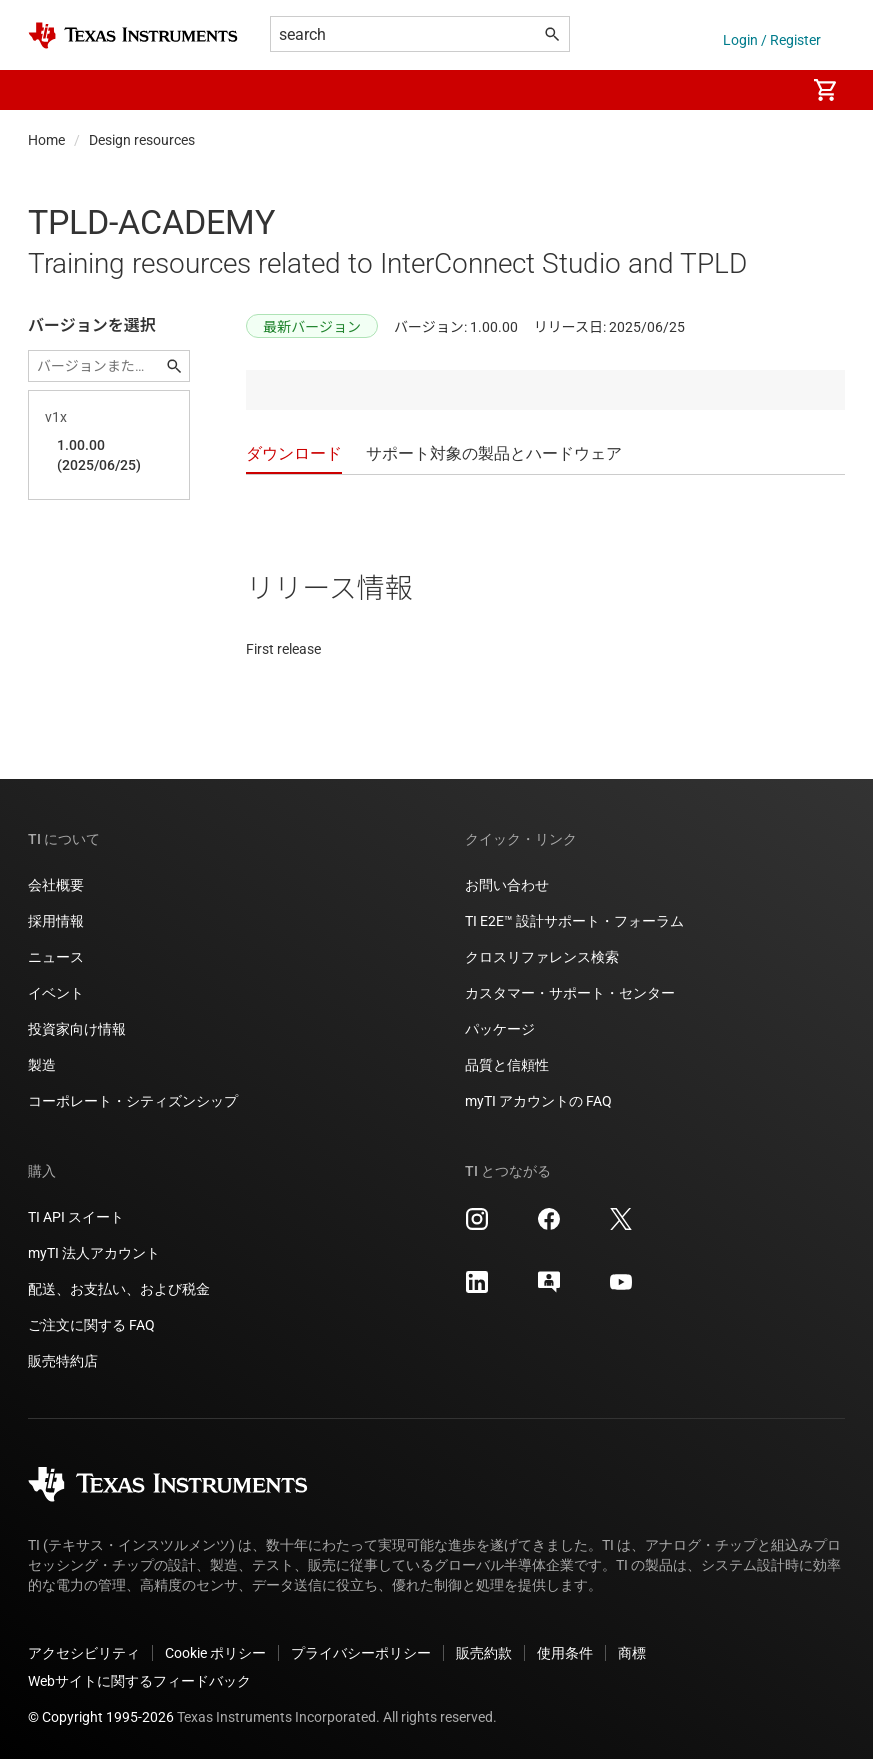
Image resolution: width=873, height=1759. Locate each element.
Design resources (142, 140)
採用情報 (56, 921)
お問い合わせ (507, 885)
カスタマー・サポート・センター (570, 993)
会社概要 (56, 885)
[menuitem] (769, 90)
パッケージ (500, 1029)
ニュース (56, 957)
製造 (42, 1065)
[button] (48, 90)
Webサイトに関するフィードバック (139, 1681)
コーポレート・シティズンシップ (133, 1101)
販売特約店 (63, 1361)
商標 (632, 1653)
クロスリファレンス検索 (542, 957)
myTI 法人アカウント (94, 1253)
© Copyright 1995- (101, 1717)
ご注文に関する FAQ (91, 1325)
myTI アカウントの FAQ (538, 1101)
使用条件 (565, 1653)
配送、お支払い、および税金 (119, 1289)
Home (46, 140)
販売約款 (484, 1653)
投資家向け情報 (77, 1029)
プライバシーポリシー (361, 1653)
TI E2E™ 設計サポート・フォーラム (574, 921)
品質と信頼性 (507, 1065)
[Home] (133, 35)
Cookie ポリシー (215, 1653)
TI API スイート (76, 1217)
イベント (56, 993)
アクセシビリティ (84, 1653)
